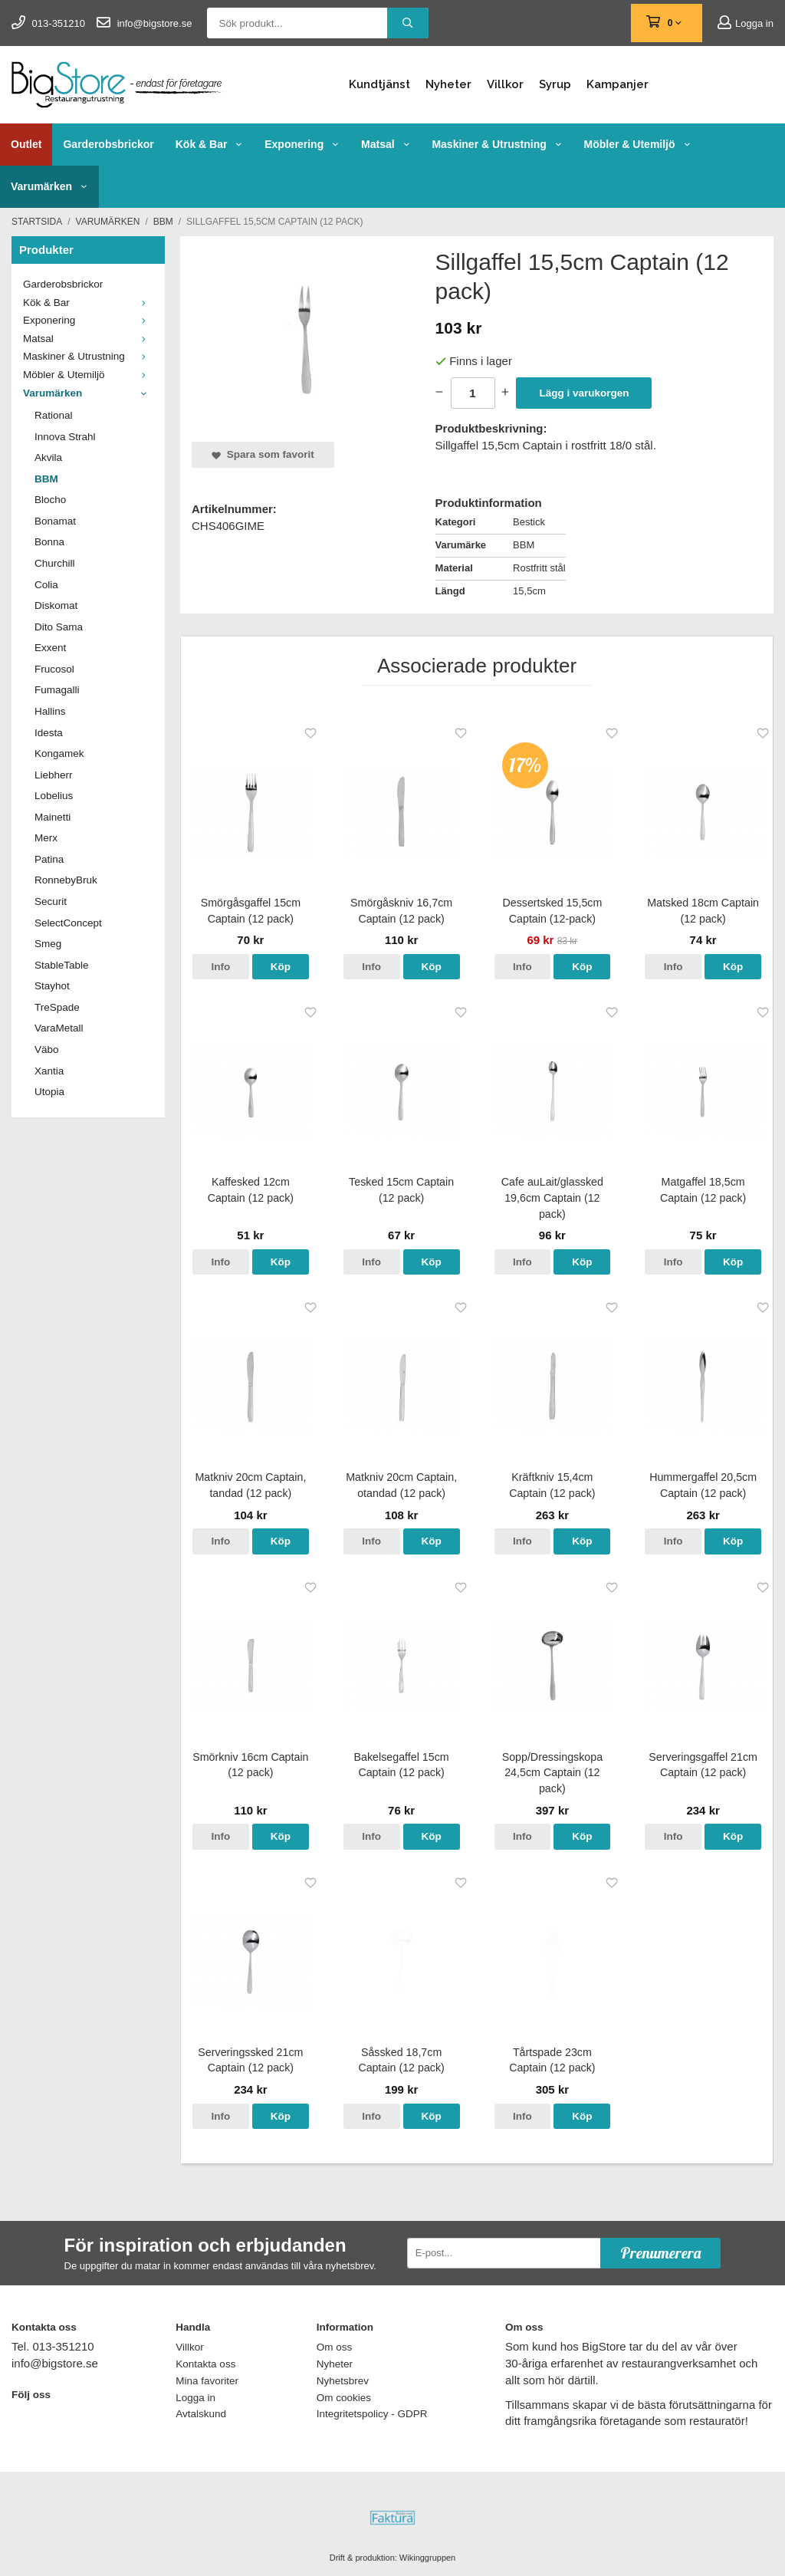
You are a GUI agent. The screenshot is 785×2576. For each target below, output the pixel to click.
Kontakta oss (205, 2364)
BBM (46, 479)
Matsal (385, 144)
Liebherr (53, 775)
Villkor (505, 84)
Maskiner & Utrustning (497, 144)
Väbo (46, 1049)
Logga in (746, 23)
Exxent (50, 647)
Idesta (48, 733)
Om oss (335, 2347)
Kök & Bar (209, 144)
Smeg (47, 943)
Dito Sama (58, 627)
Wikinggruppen (427, 2557)
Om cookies (344, 2397)
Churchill (54, 563)
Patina (49, 859)
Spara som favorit (263, 454)
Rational (53, 415)
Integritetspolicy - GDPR (372, 2414)
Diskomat (55, 605)
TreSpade (57, 1007)
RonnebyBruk (65, 880)
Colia (46, 585)
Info (221, 966)
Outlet (26, 144)
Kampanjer (617, 84)
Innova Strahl (65, 436)
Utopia (49, 1091)
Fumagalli (57, 690)
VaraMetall (59, 1028)
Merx (45, 838)
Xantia (49, 1071)
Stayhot (52, 986)
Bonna (49, 542)
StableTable (61, 965)
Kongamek (59, 753)
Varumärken (49, 186)
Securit (50, 901)
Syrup (555, 84)
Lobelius (53, 795)
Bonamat (55, 521)
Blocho (50, 499)
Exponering (302, 144)
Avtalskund (201, 2414)
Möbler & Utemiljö (637, 144)
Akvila (48, 457)
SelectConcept (68, 923)
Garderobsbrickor (108, 144)
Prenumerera (660, 2252)
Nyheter (448, 84)
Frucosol (54, 669)
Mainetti (52, 817)
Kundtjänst (379, 84)
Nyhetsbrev (343, 2381)
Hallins (50, 711)
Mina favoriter (207, 2381)
